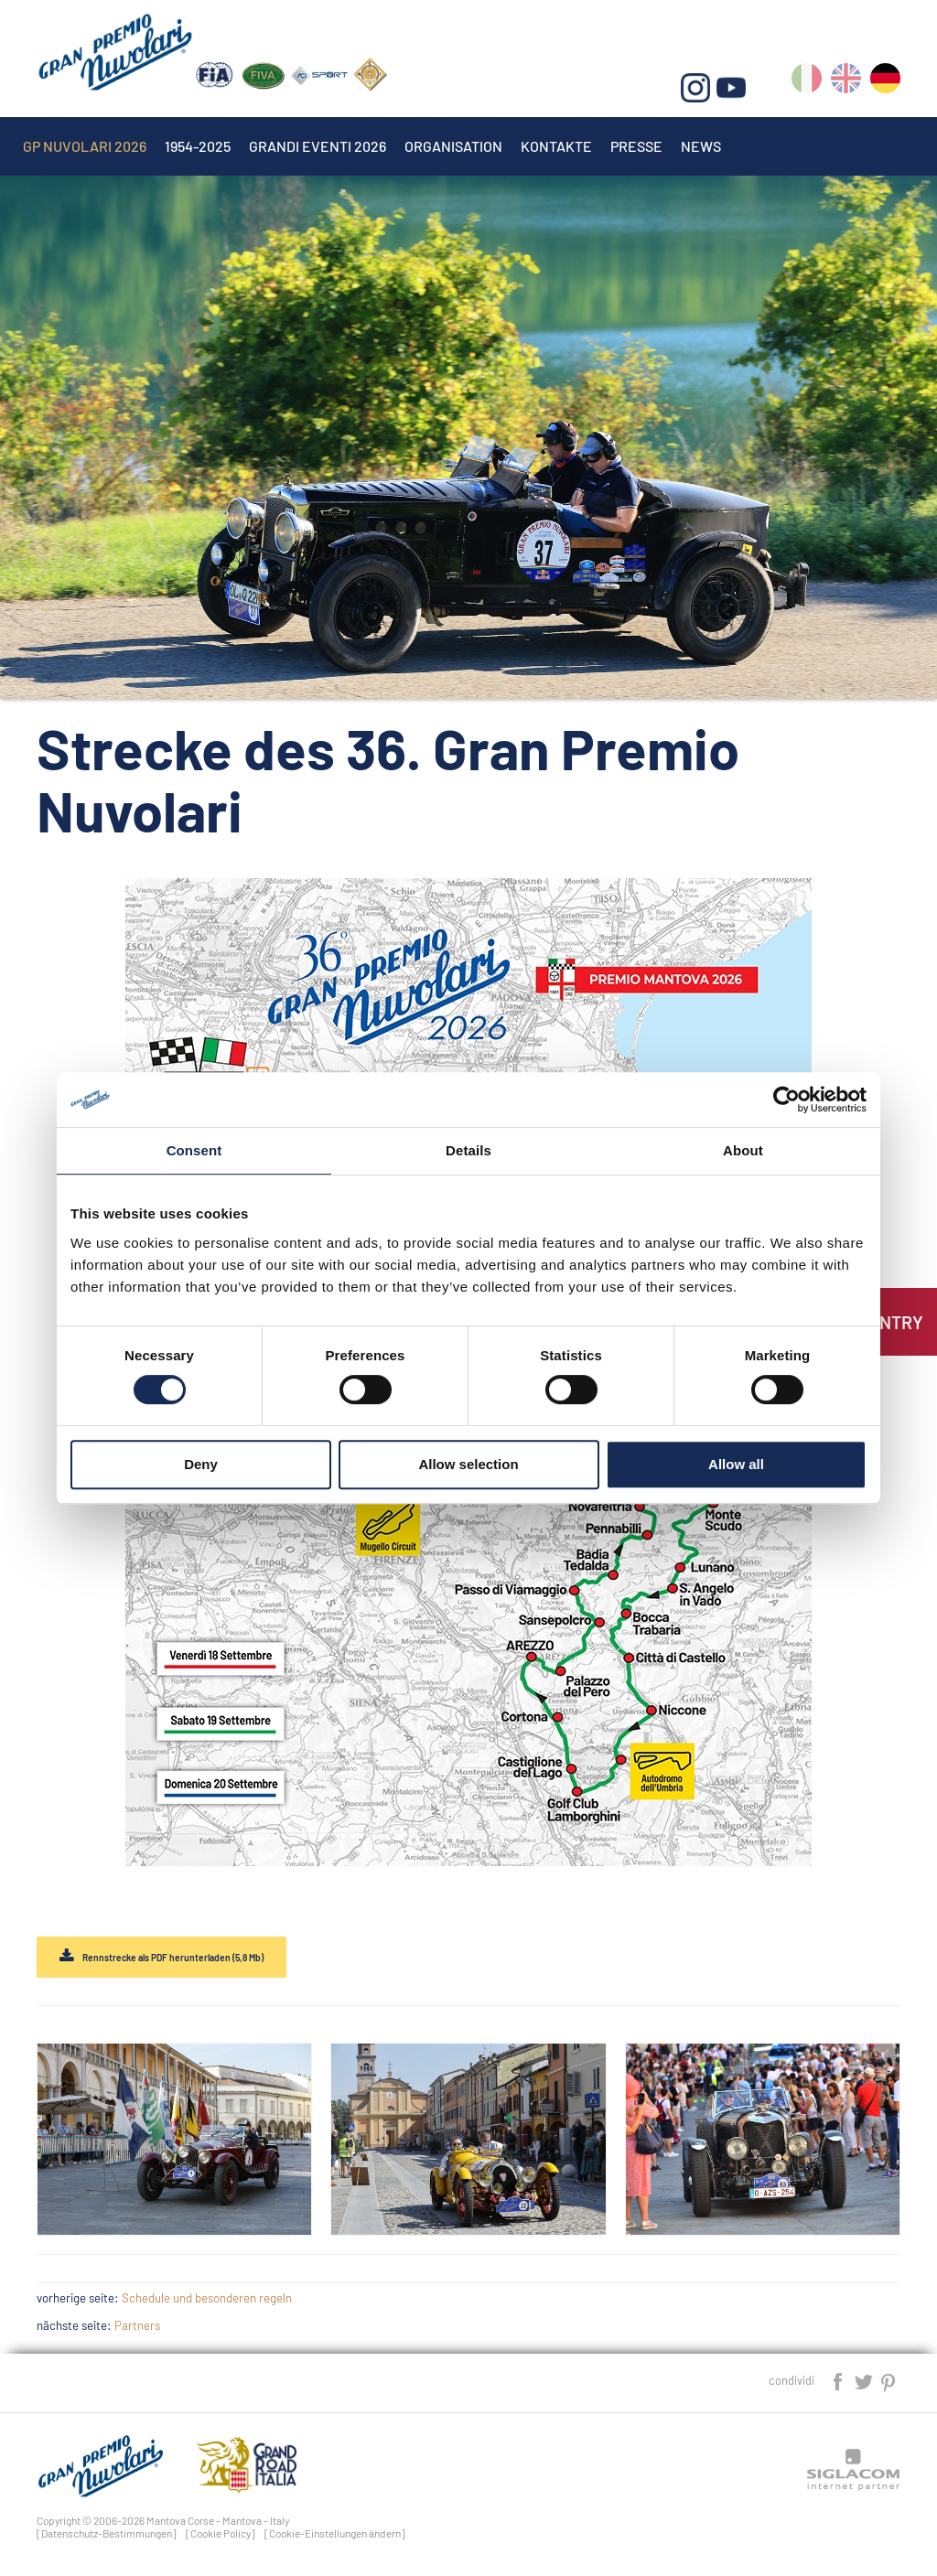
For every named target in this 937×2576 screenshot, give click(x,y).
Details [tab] (468, 1150)
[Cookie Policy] (220, 2533)
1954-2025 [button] (198, 146)
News (701, 146)
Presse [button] (636, 146)
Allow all (736, 1464)
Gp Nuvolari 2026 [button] (84, 146)
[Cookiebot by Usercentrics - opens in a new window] (786, 1099)
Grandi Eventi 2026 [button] (317, 146)
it (807, 82)
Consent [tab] (194, 1150)
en (846, 82)
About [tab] (743, 1150)
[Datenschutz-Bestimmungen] (107, 2533)
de (885, 82)
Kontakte (556, 146)
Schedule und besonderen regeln (207, 2298)
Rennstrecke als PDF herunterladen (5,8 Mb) (173, 1957)
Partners (137, 2325)
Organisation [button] (453, 146)
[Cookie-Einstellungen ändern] (334, 2533)
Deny (201, 1464)
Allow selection (468, 1464)
